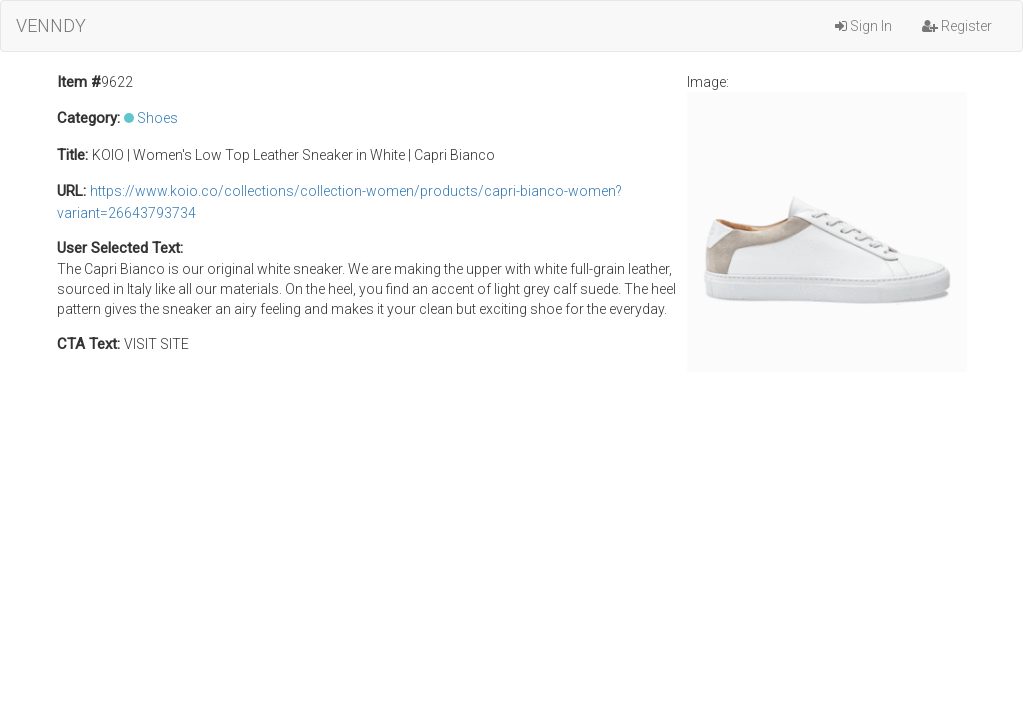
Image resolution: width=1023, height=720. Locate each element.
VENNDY (51, 25)
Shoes (157, 118)
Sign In (863, 26)
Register (957, 26)
